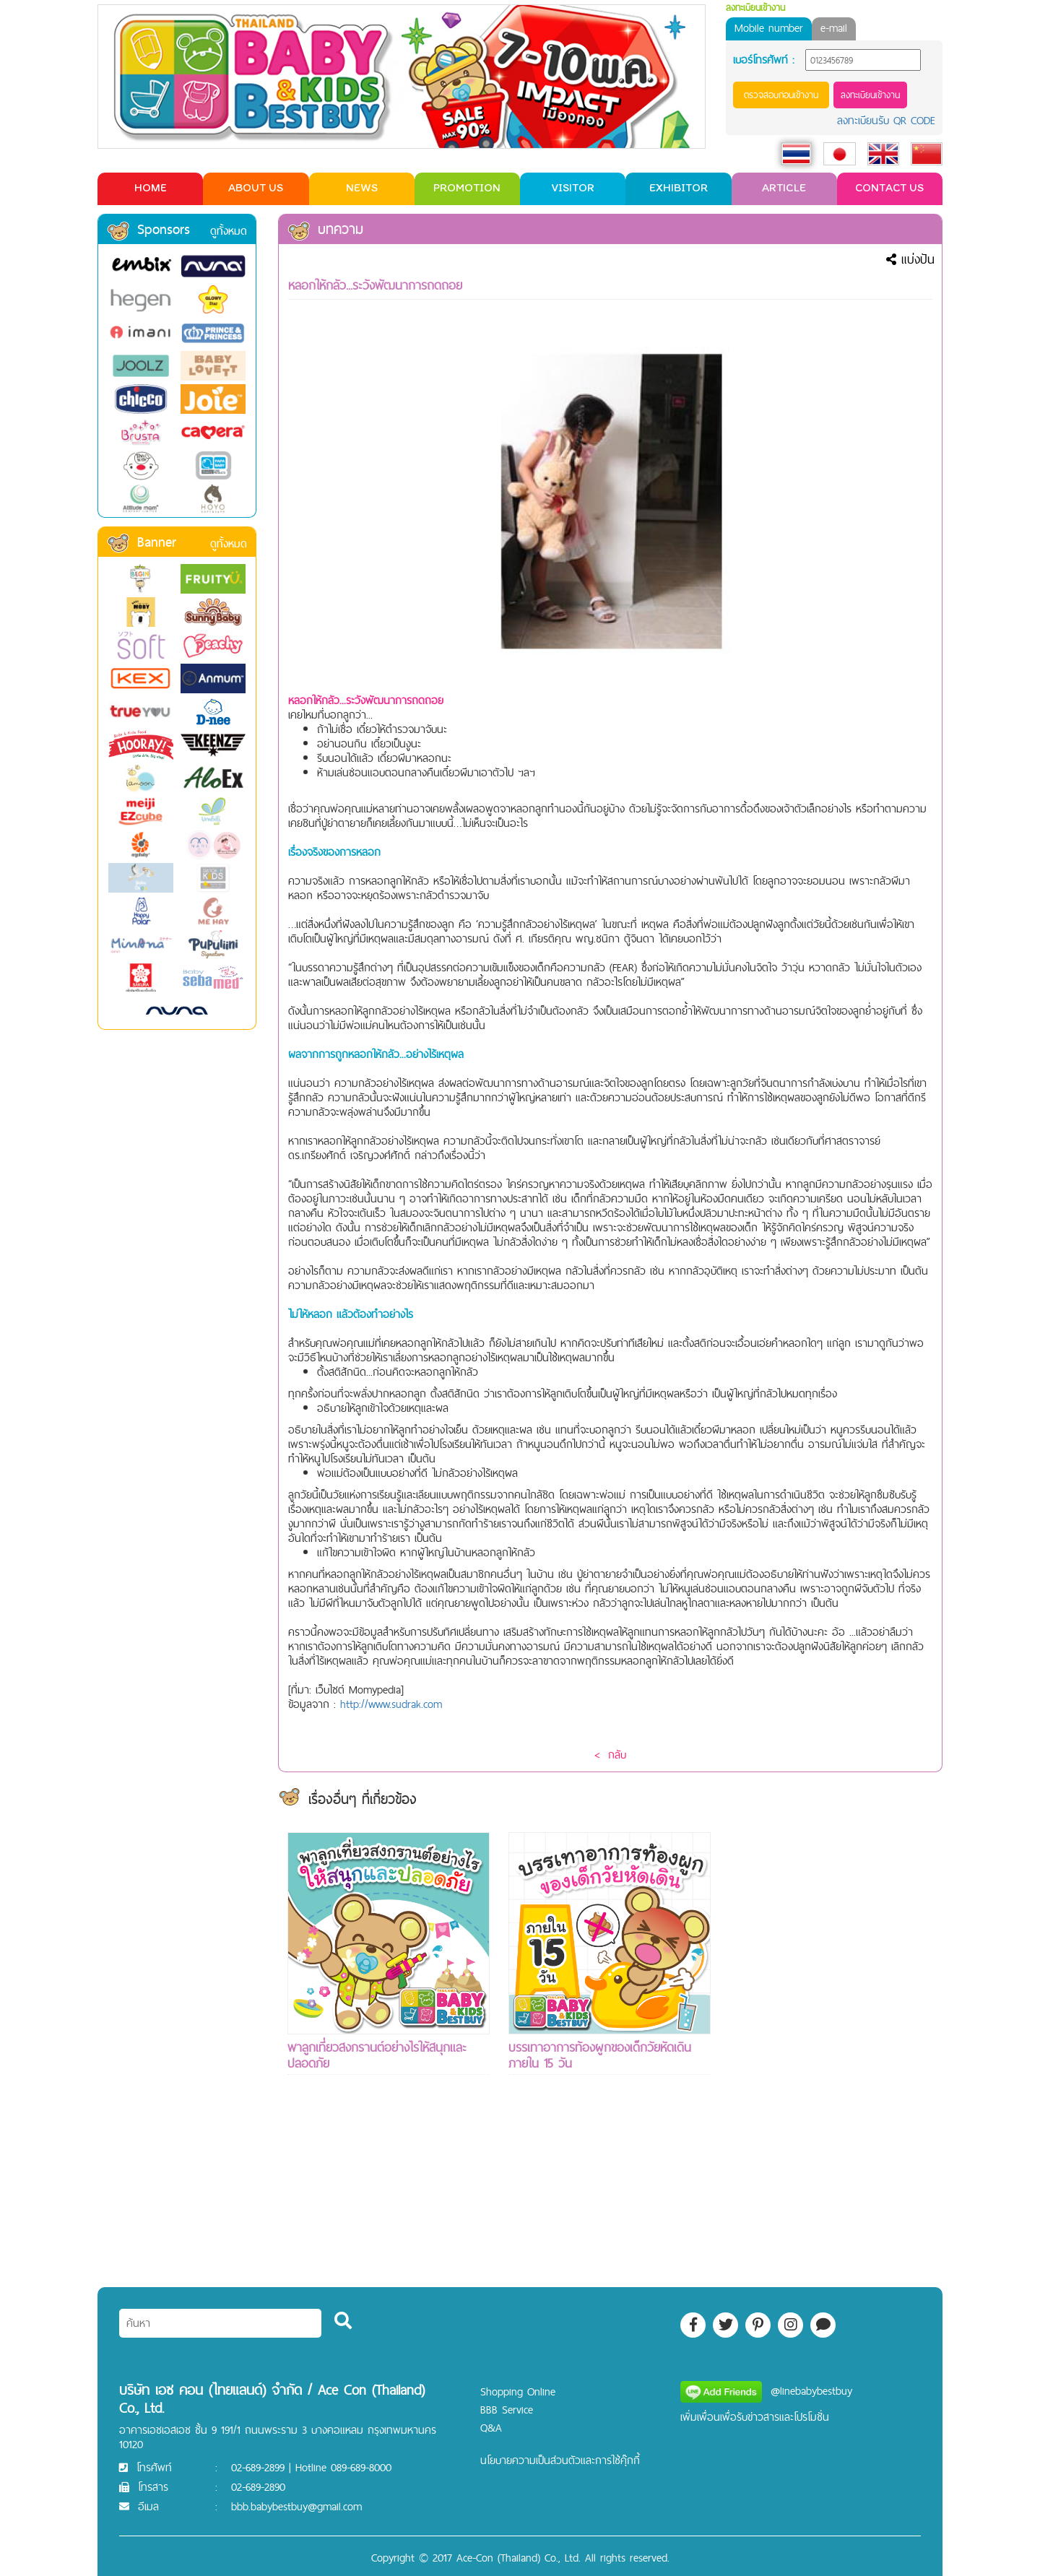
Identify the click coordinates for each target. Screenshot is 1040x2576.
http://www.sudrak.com (391, 1704)
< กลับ (610, 1754)
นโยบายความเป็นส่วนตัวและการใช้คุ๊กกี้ (560, 2460)
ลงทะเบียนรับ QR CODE (886, 120)
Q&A (491, 2428)
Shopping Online (517, 2391)
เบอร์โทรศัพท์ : (763, 60)
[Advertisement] (830, 2048)
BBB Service (506, 2410)
